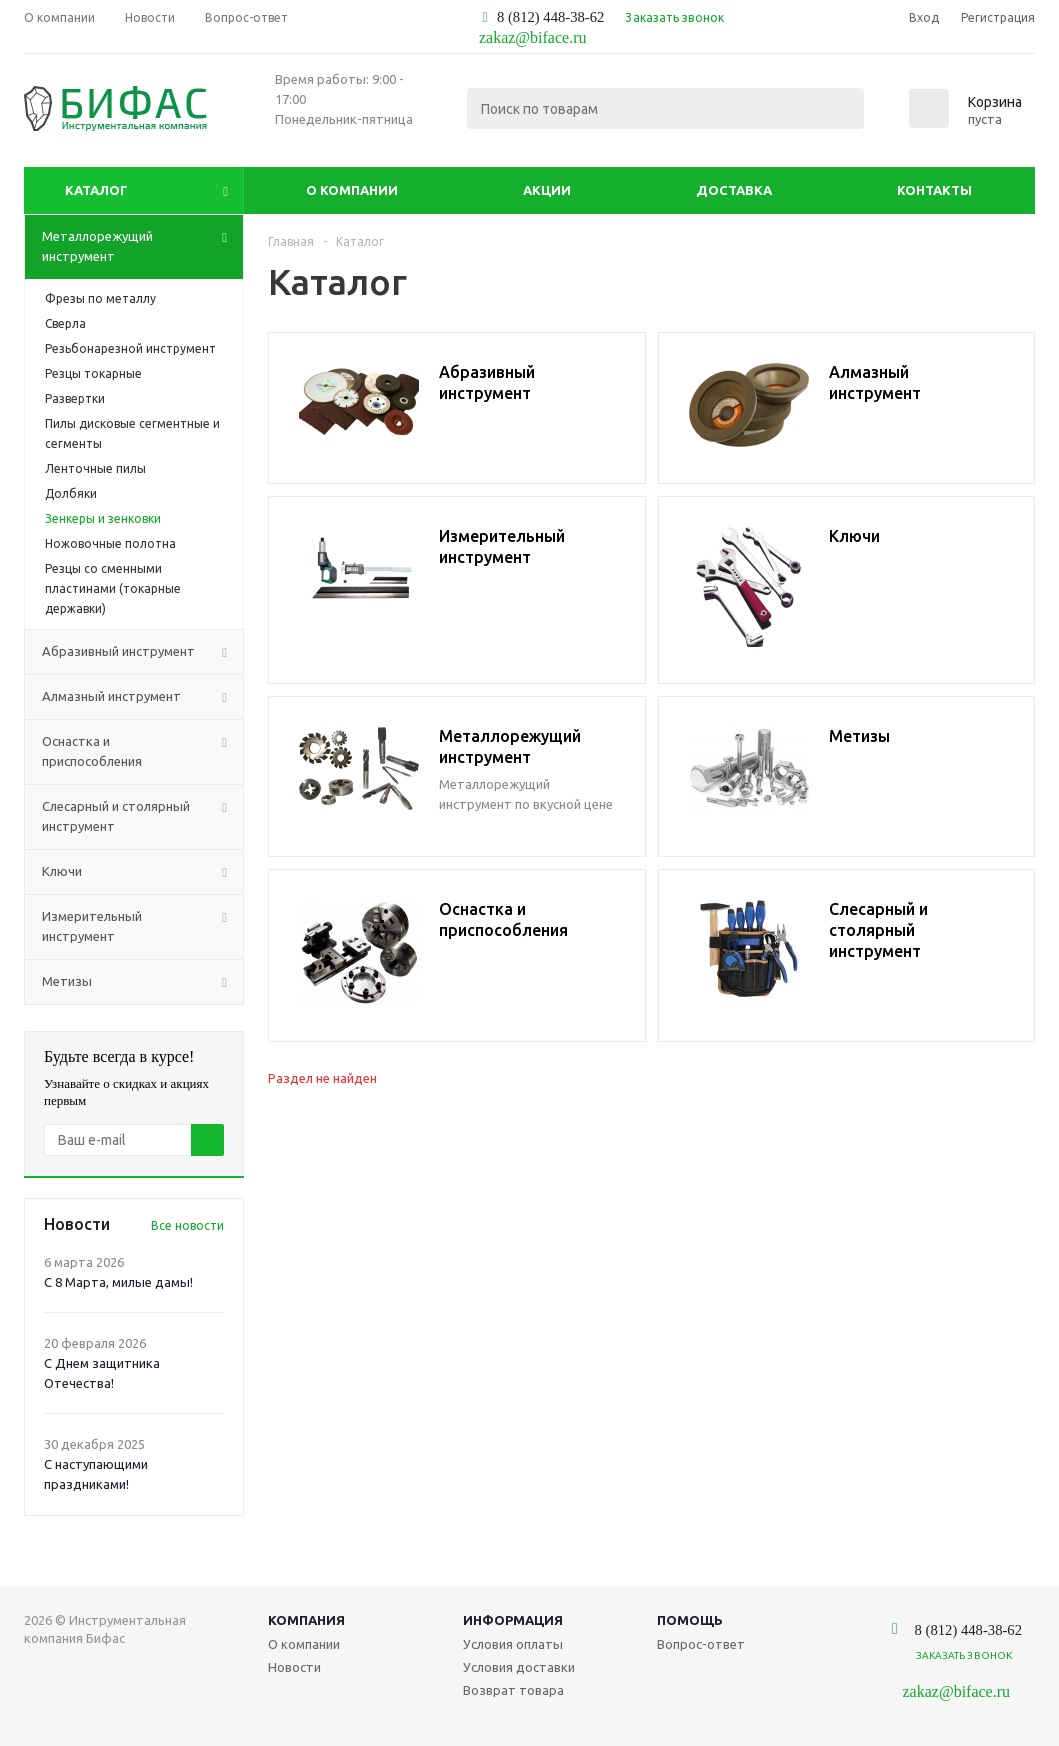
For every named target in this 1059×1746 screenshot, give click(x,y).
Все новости (187, 1225)
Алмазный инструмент (142, 697)
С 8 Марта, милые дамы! (118, 1282)
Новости (294, 1667)
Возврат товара (513, 1690)
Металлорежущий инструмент (142, 247)
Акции (547, 190)
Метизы (142, 982)
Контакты (934, 190)
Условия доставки (519, 1667)
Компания (306, 1620)
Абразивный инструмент (142, 652)
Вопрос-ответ (701, 1644)
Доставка (734, 190)
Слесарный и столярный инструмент (142, 817)
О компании (352, 190)
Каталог (96, 190)
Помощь (690, 1620)
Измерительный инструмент (142, 927)
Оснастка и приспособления (142, 752)
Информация (513, 1620)
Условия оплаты (513, 1644)
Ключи (142, 872)
